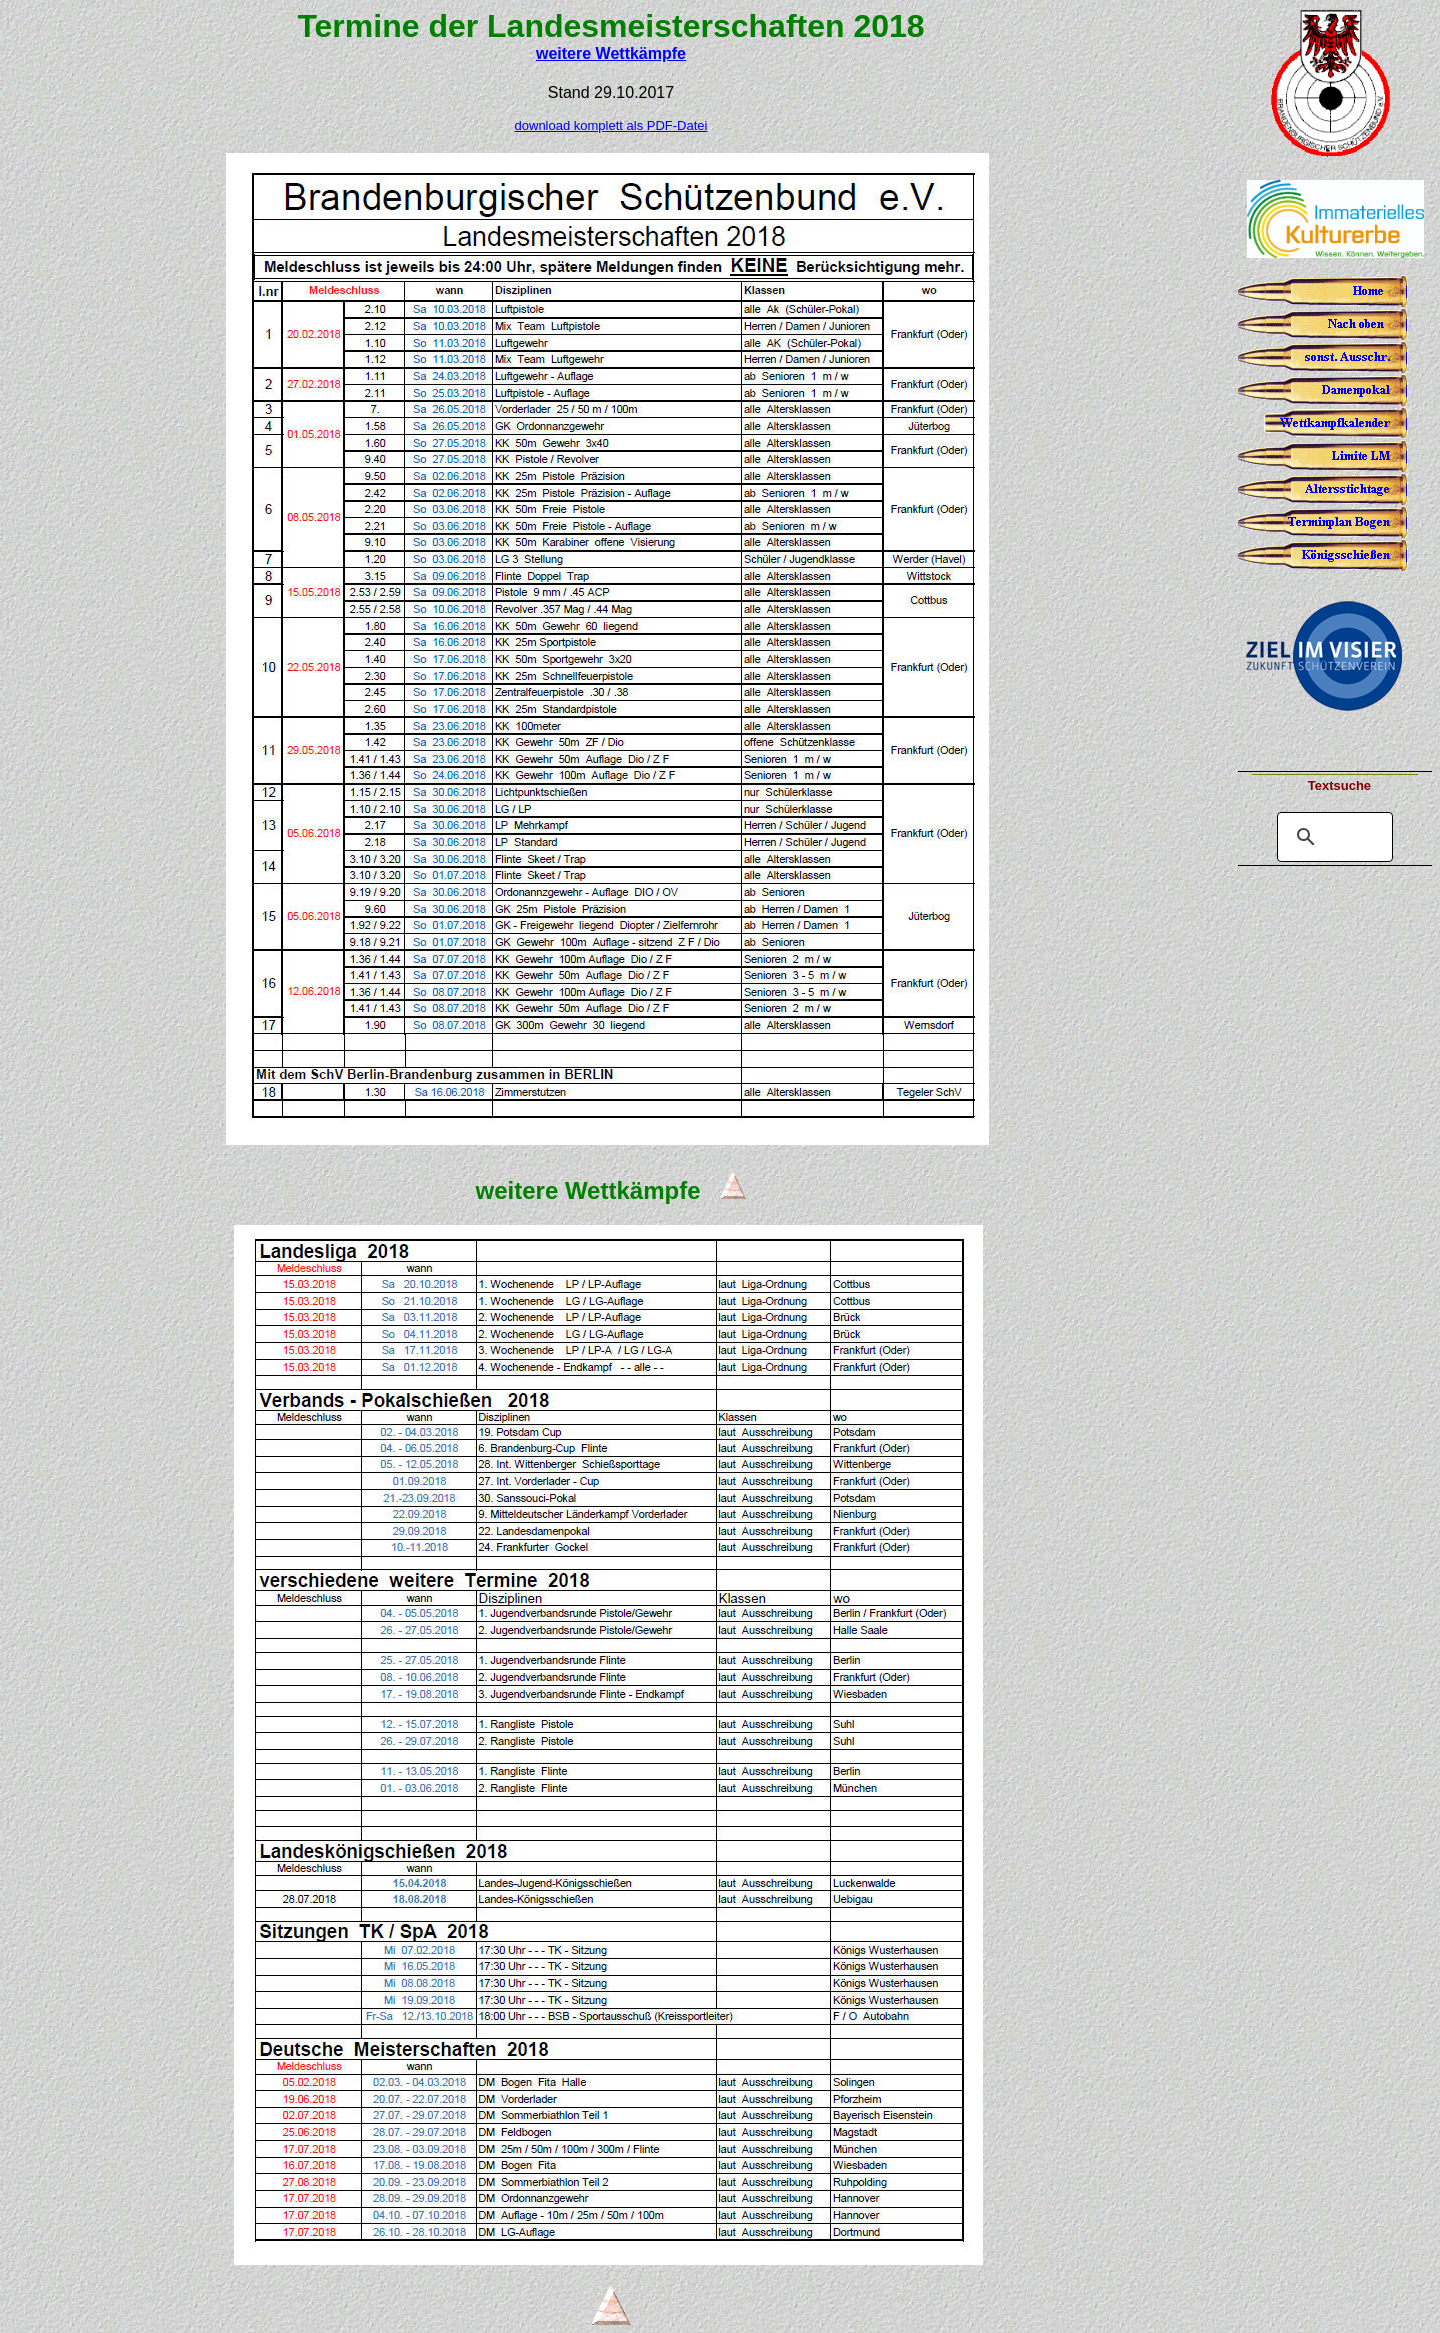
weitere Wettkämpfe (611, 53)
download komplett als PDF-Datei (611, 125)
